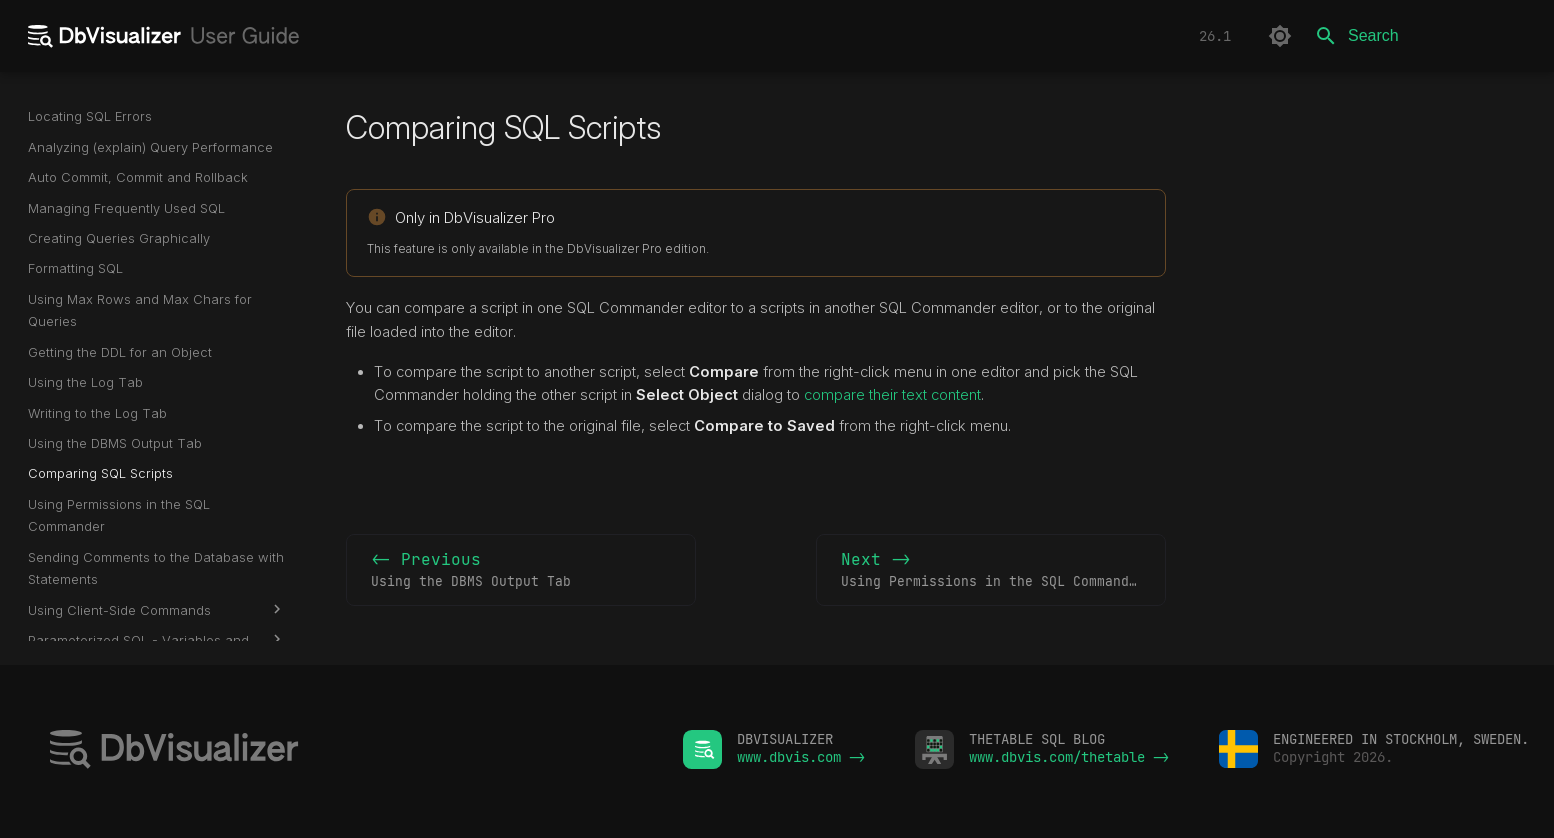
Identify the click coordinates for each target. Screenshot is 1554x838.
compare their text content (892, 395)
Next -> (993, 571)
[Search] (1421, 36)
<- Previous (521, 571)
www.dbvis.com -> (801, 757)
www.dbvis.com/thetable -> (1069, 757)
